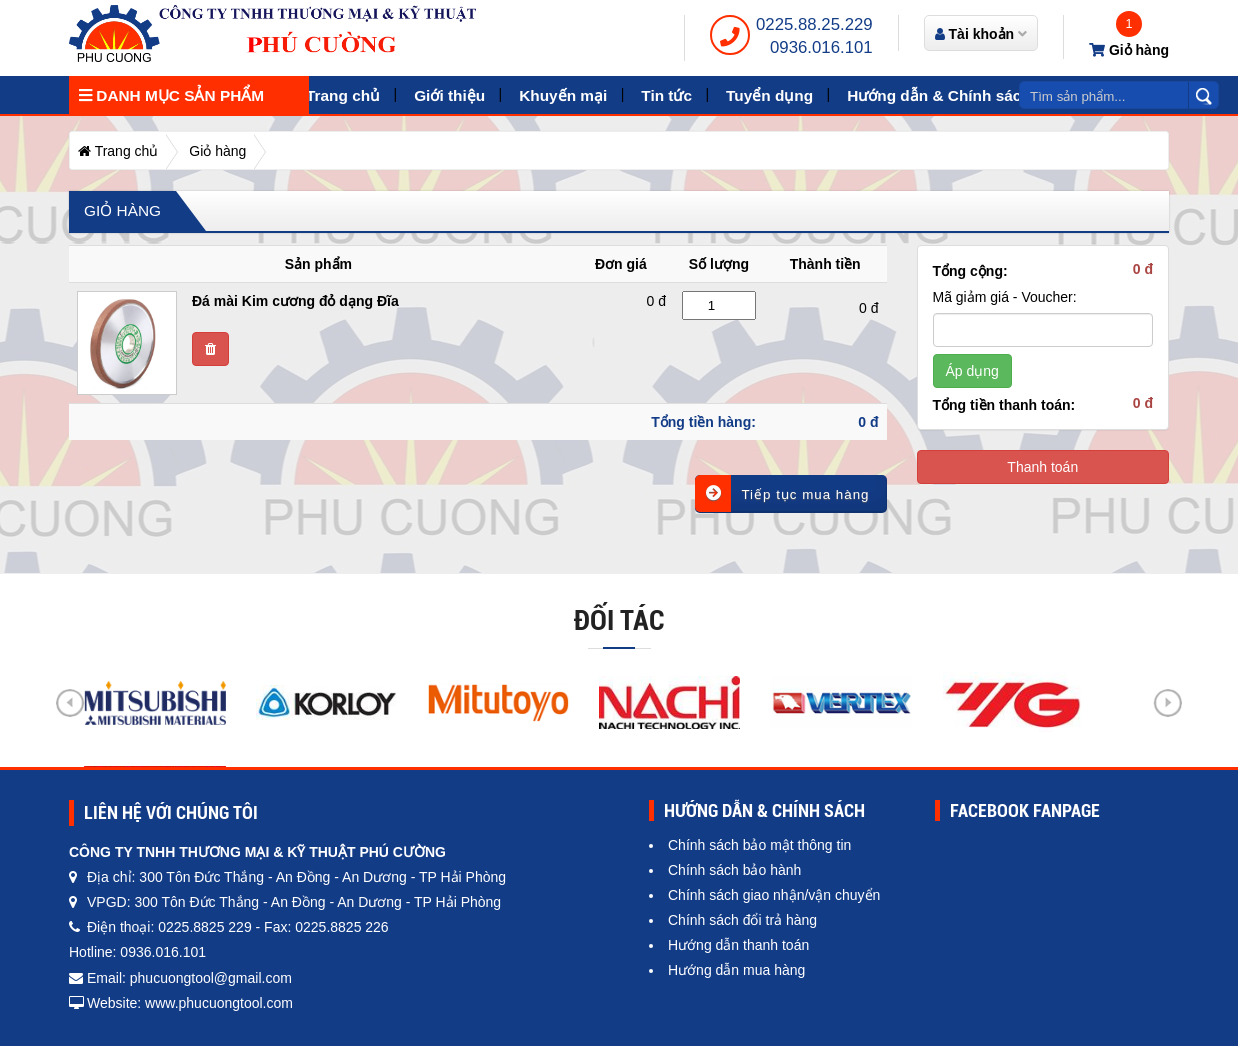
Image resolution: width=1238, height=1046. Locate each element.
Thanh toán (1042, 467)
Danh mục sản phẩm (171, 95)
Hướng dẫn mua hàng (736, 970)
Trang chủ (343, 95)
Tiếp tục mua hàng (782, 493)
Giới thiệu (449, 95)
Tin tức (666, 95)
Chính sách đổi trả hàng (742, 920)
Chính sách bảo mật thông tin (759, 845)
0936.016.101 (821, 47)
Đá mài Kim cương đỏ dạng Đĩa (295, 301)
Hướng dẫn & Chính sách (939, 95)
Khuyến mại (563, 95)
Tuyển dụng (769, 95)
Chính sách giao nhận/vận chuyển (774, 895)
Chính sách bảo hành (734, 870)
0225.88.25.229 (814, 24)
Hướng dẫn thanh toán (738, 945)
